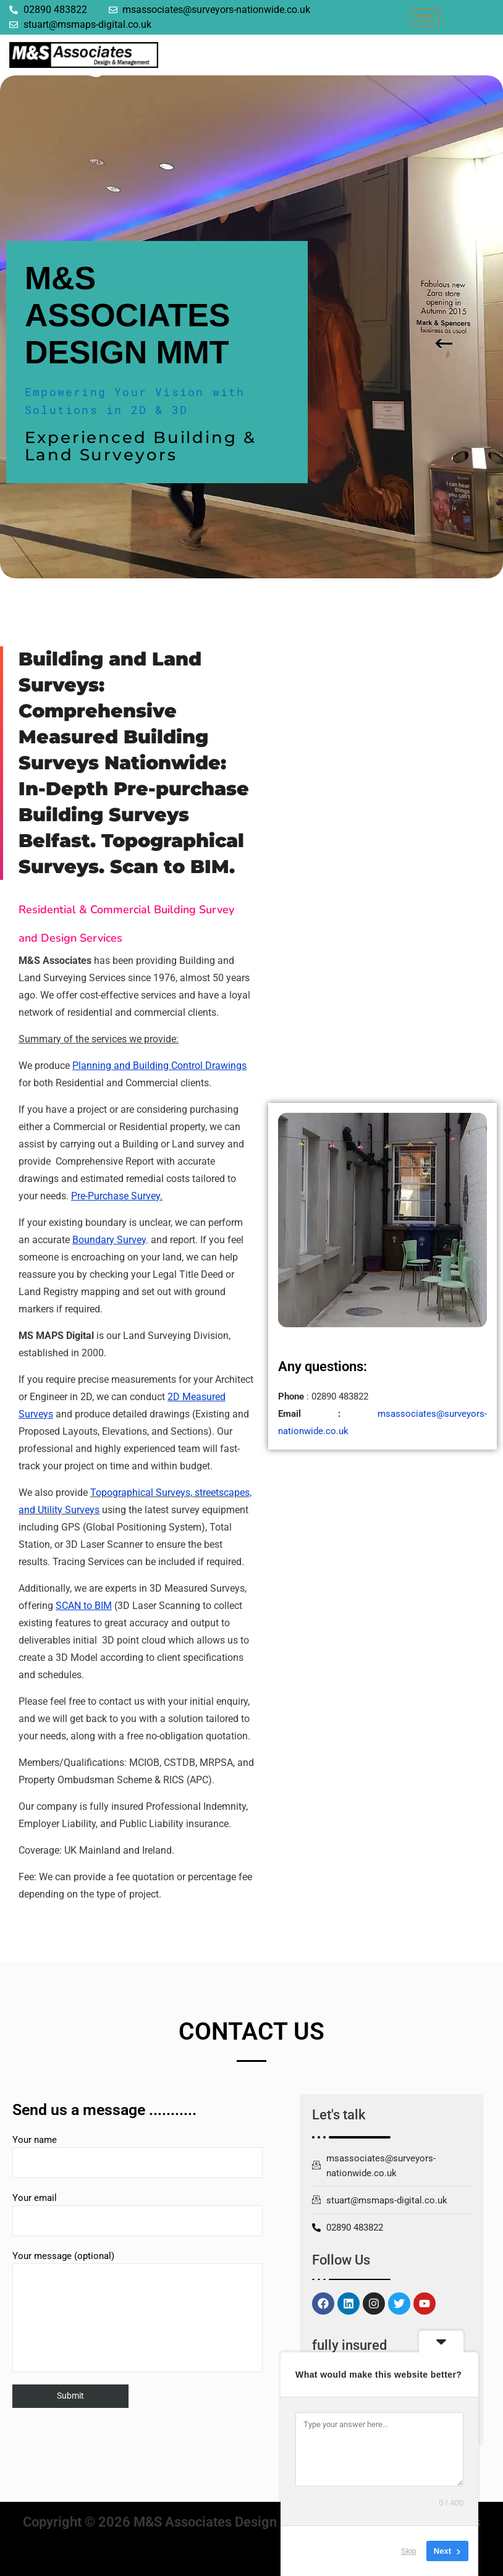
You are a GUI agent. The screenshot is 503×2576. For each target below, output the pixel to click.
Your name (137, 2156)
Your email (137, 2214)
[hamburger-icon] (425, 18)
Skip (408, 2551)
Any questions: (322, 1366)
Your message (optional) (137, 2311)
